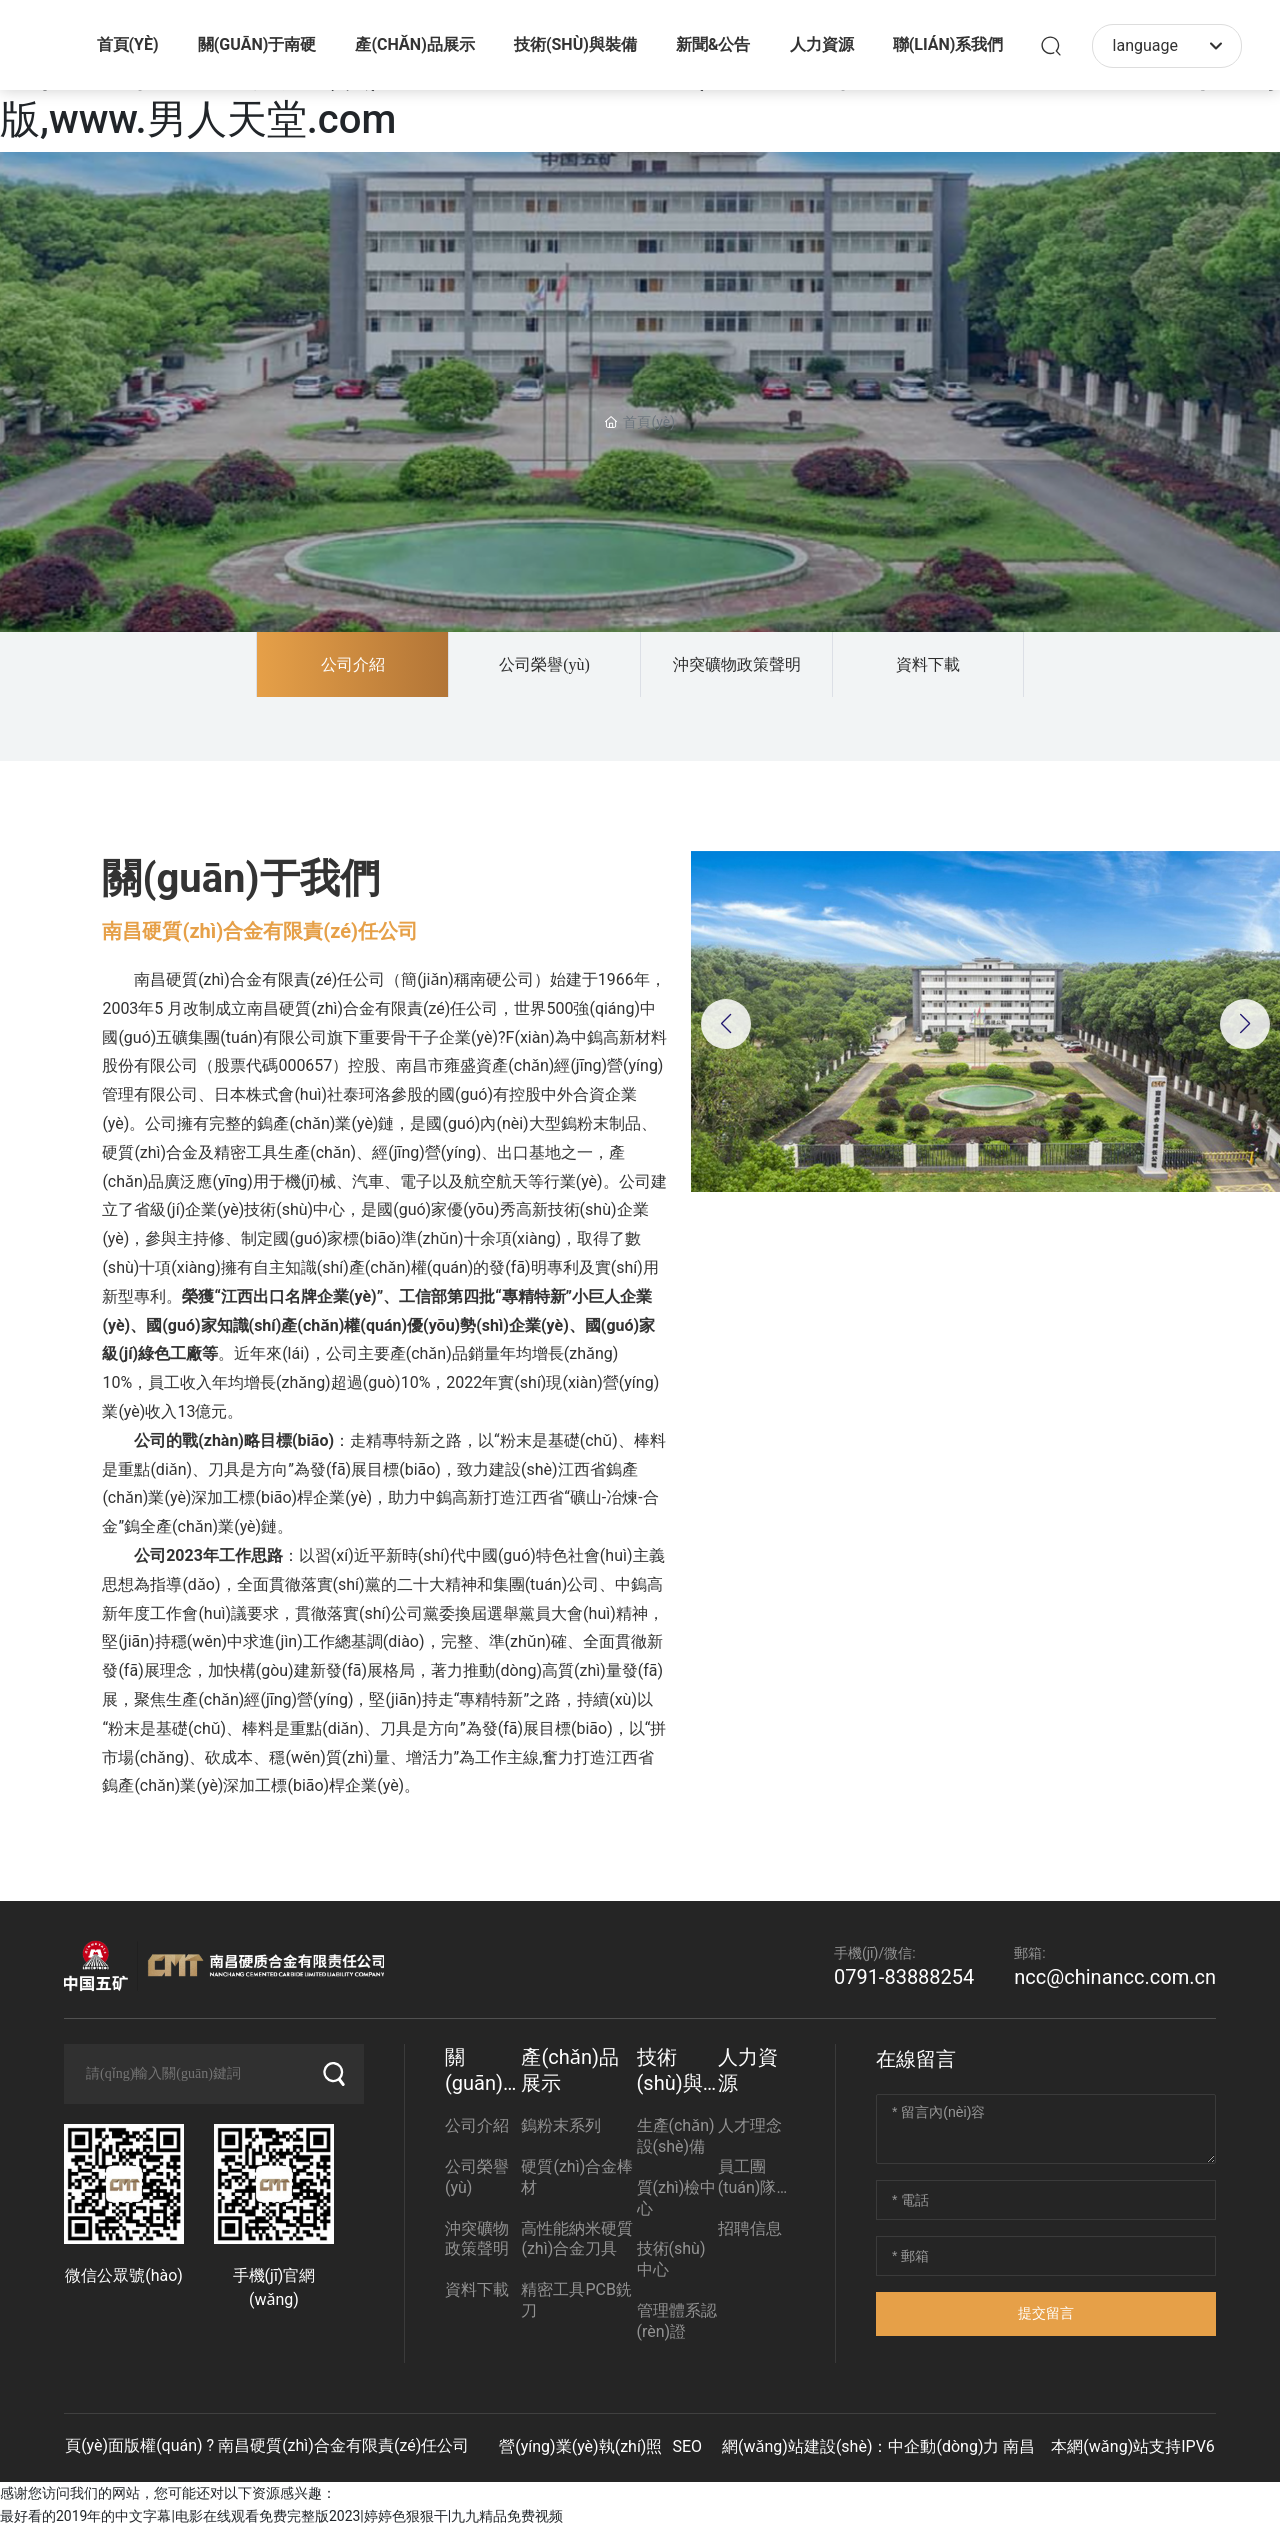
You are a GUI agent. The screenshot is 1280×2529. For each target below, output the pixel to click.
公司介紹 (353, 664)
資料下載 (928, 664)
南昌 (1019, 2446)
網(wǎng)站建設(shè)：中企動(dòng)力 (860, 2446)
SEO (687, 2446)
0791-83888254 (904, 1977)
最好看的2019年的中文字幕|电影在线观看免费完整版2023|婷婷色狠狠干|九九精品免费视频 (281, 2516)
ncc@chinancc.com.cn (1115, 1977)
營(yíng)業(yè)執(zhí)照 (580, 2446)
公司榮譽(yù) (544, 664)
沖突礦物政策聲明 (737, 664)
